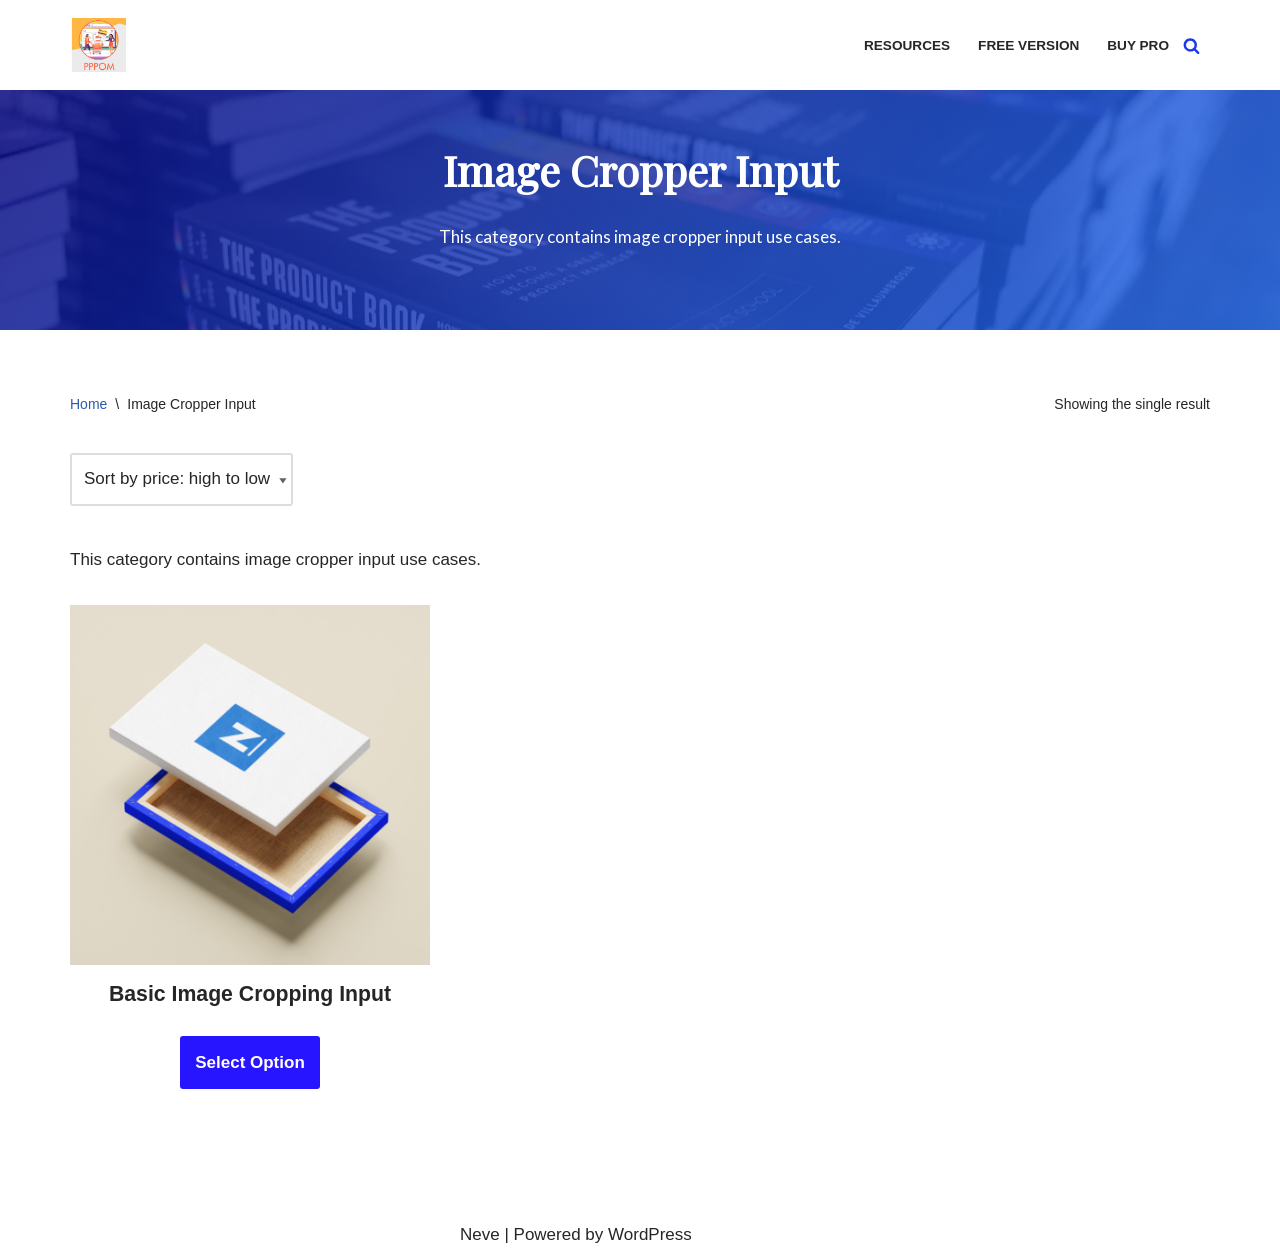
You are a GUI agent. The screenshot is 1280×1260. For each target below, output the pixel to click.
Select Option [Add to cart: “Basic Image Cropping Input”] (250, 1062)
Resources (907, 45)
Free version (1028, 45)
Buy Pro (1138, 45)
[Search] (1191, 45)
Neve (480, 1234)
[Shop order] (181, 479)
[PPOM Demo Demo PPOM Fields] (98, 45)
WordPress (650, 1234)
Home (88, 404)
